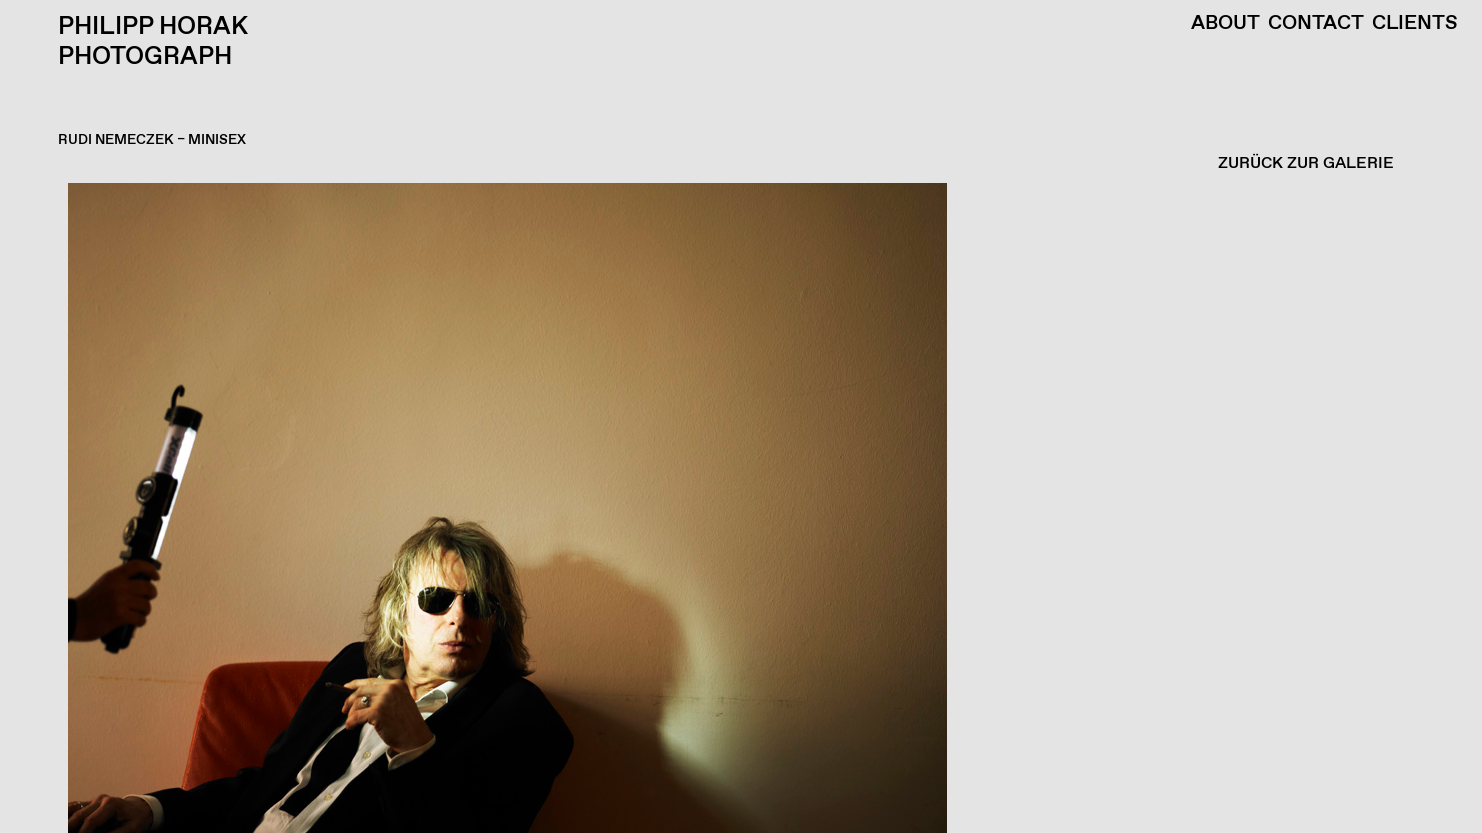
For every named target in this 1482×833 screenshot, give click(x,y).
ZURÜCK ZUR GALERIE (1306, 163)
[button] (736, 508)
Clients (1415, 24)
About (1225, 24)
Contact (1316, 24)
